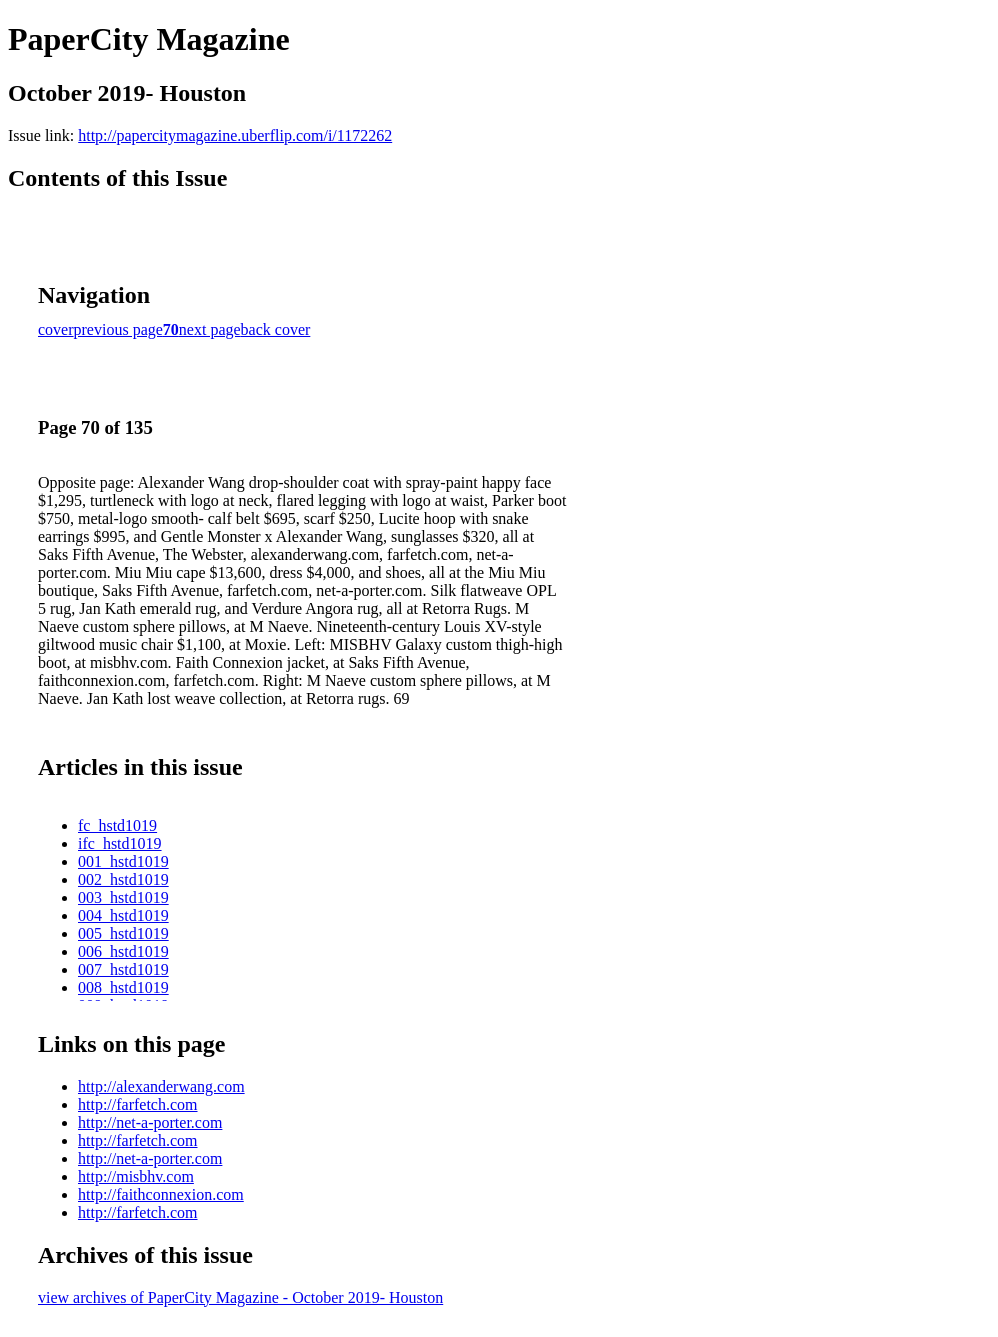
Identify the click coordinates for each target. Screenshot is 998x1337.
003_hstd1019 (123, 897)
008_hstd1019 (123, 987)
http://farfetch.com (138, 1104)
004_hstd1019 (123, 915)
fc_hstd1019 (117, 825)
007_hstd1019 (123, 969)
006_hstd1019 (123, 951)
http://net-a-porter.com (150, 1122)
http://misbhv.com (136, 1176)
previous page (118, 329)
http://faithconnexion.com (161, 1194)
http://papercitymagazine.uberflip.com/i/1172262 (235, 135)
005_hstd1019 (123, 933)
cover (56, 329)
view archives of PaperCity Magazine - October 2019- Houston (240, 1297)
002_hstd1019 (123, 879)
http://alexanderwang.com (161, 1086)
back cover (276, 329)
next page (210, 329)
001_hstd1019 (123, 861)
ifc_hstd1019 (120, 843)
